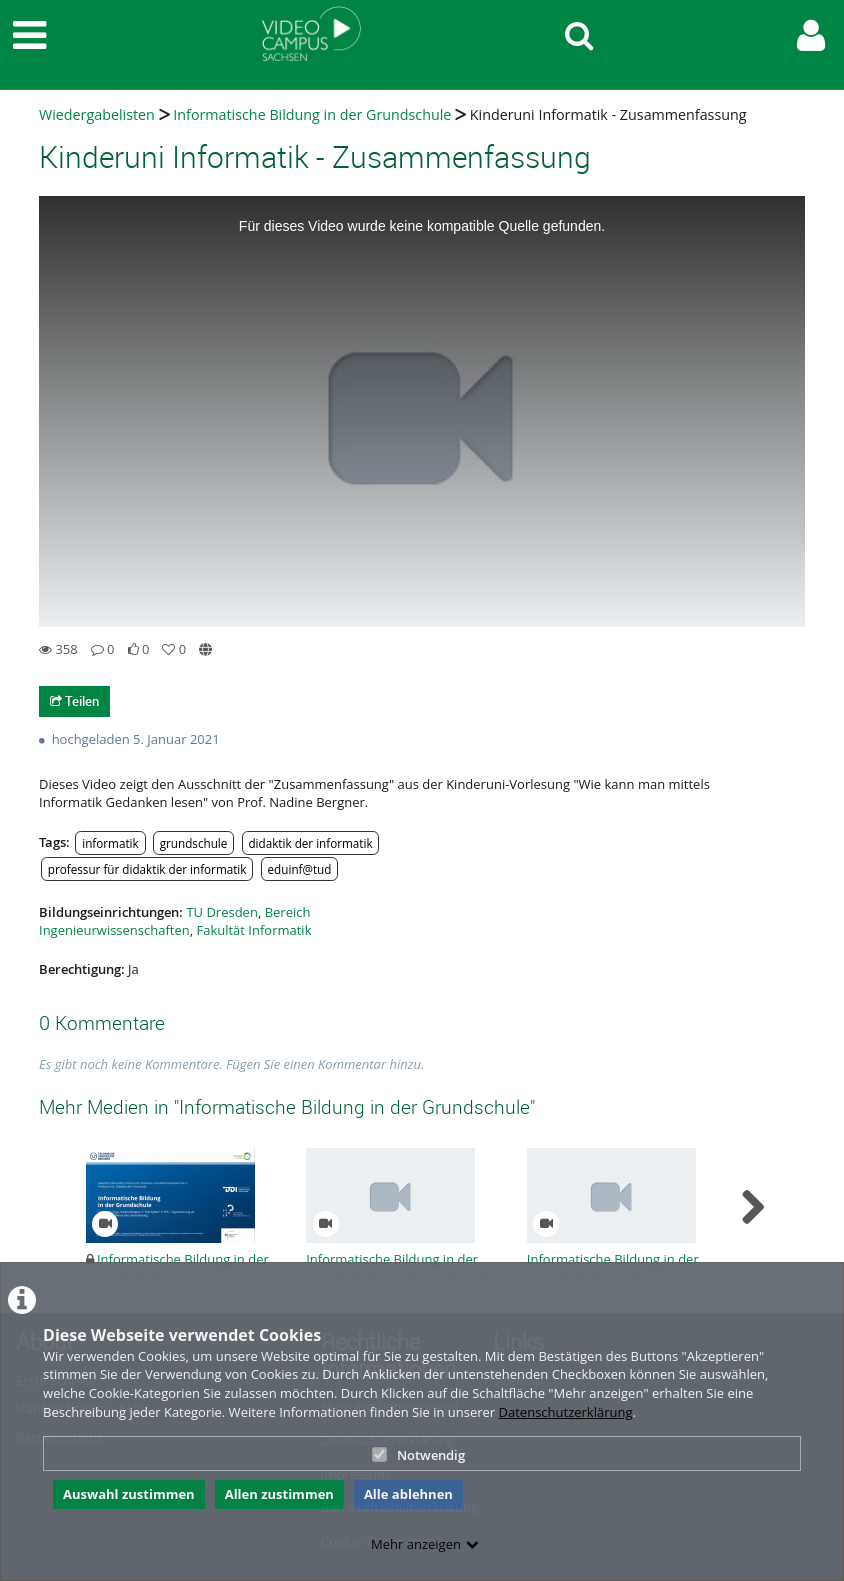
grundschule (194, 843)
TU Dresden (221, 912)
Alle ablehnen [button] (408, 1494)
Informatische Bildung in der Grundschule (312, 114)
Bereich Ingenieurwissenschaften (174, 921)
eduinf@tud (300, 869)
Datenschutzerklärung (566, 1412)
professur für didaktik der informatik (147, 869)
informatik (110, 843)
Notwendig (418, 1455)
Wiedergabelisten (97, 114)
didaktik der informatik (310, 843)
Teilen (74, 701)
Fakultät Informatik (253, 930)
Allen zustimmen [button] (279, 1494)
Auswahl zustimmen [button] (129, 1494)
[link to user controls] (811, 35)
